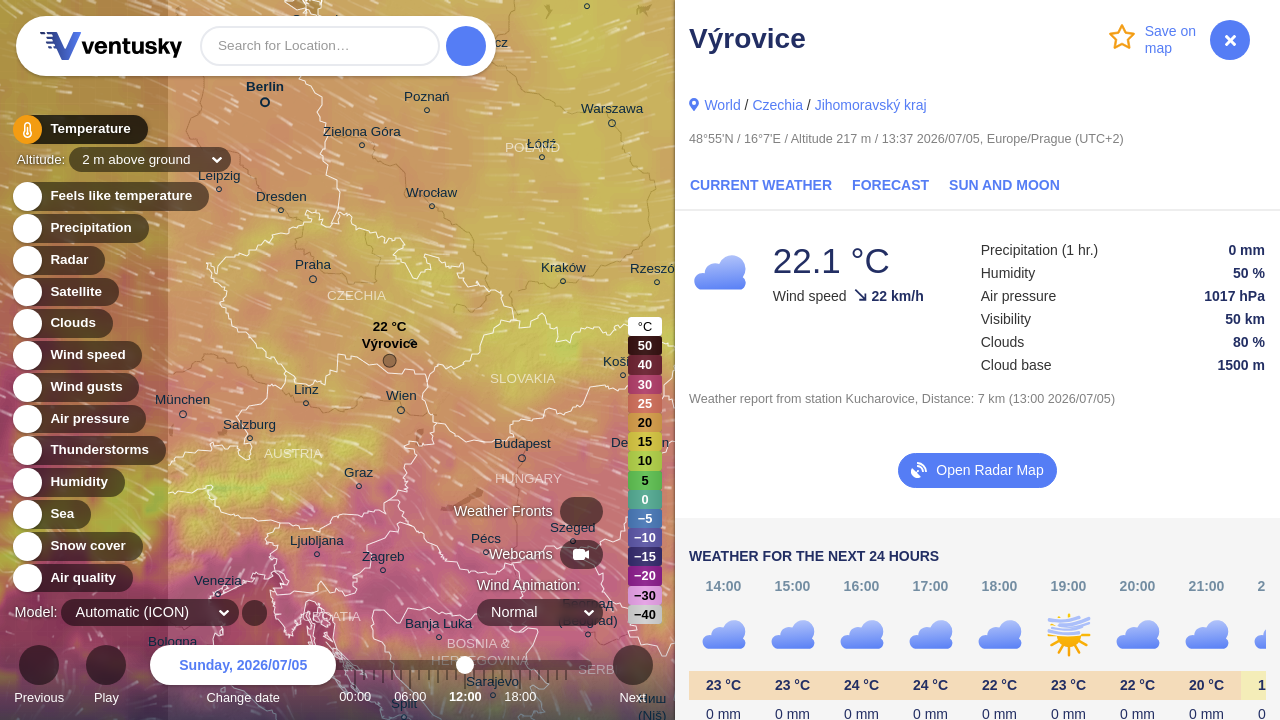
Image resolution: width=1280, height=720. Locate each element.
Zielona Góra (362, 134)
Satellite (64, 292)
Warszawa (612, 112)
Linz (306, 392)
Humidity (67, 482)
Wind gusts (75, 387)
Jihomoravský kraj (871, 105)
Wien (401, 399)
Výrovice (390, 348)
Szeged (573, 530)
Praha (313, 268)
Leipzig (219, 178)
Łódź (541, 146)
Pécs (486, 541)
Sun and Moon (1004, 185)
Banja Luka (438, 626)
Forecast (890, 185)
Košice (623, 364)
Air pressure (78, 419)
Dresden (281, 199)
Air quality (71, 578)
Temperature (79, 129)
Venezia (218, 583)
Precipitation (79, 228)
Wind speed (76, 355)
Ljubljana (317, 543)
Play (106, 677)
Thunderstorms (88, 450)
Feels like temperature (109, 196)
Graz (358, 475)
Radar (58, 260)
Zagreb (383, 559)
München (182, 403)
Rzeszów (657, 271)
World (722, 105)
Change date (243, 677)
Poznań (427, 99)
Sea (50, 514)
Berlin (265, 90)
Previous (39, 677)
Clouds (61, 323)
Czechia (777, 105)
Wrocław (431, 195)
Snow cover (76, 546)
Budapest (522, 447)
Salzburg (249, 427)
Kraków (563, 270)
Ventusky (108, 46)
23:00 (566, 696)
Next (633, 677)
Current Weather (761, 185)
